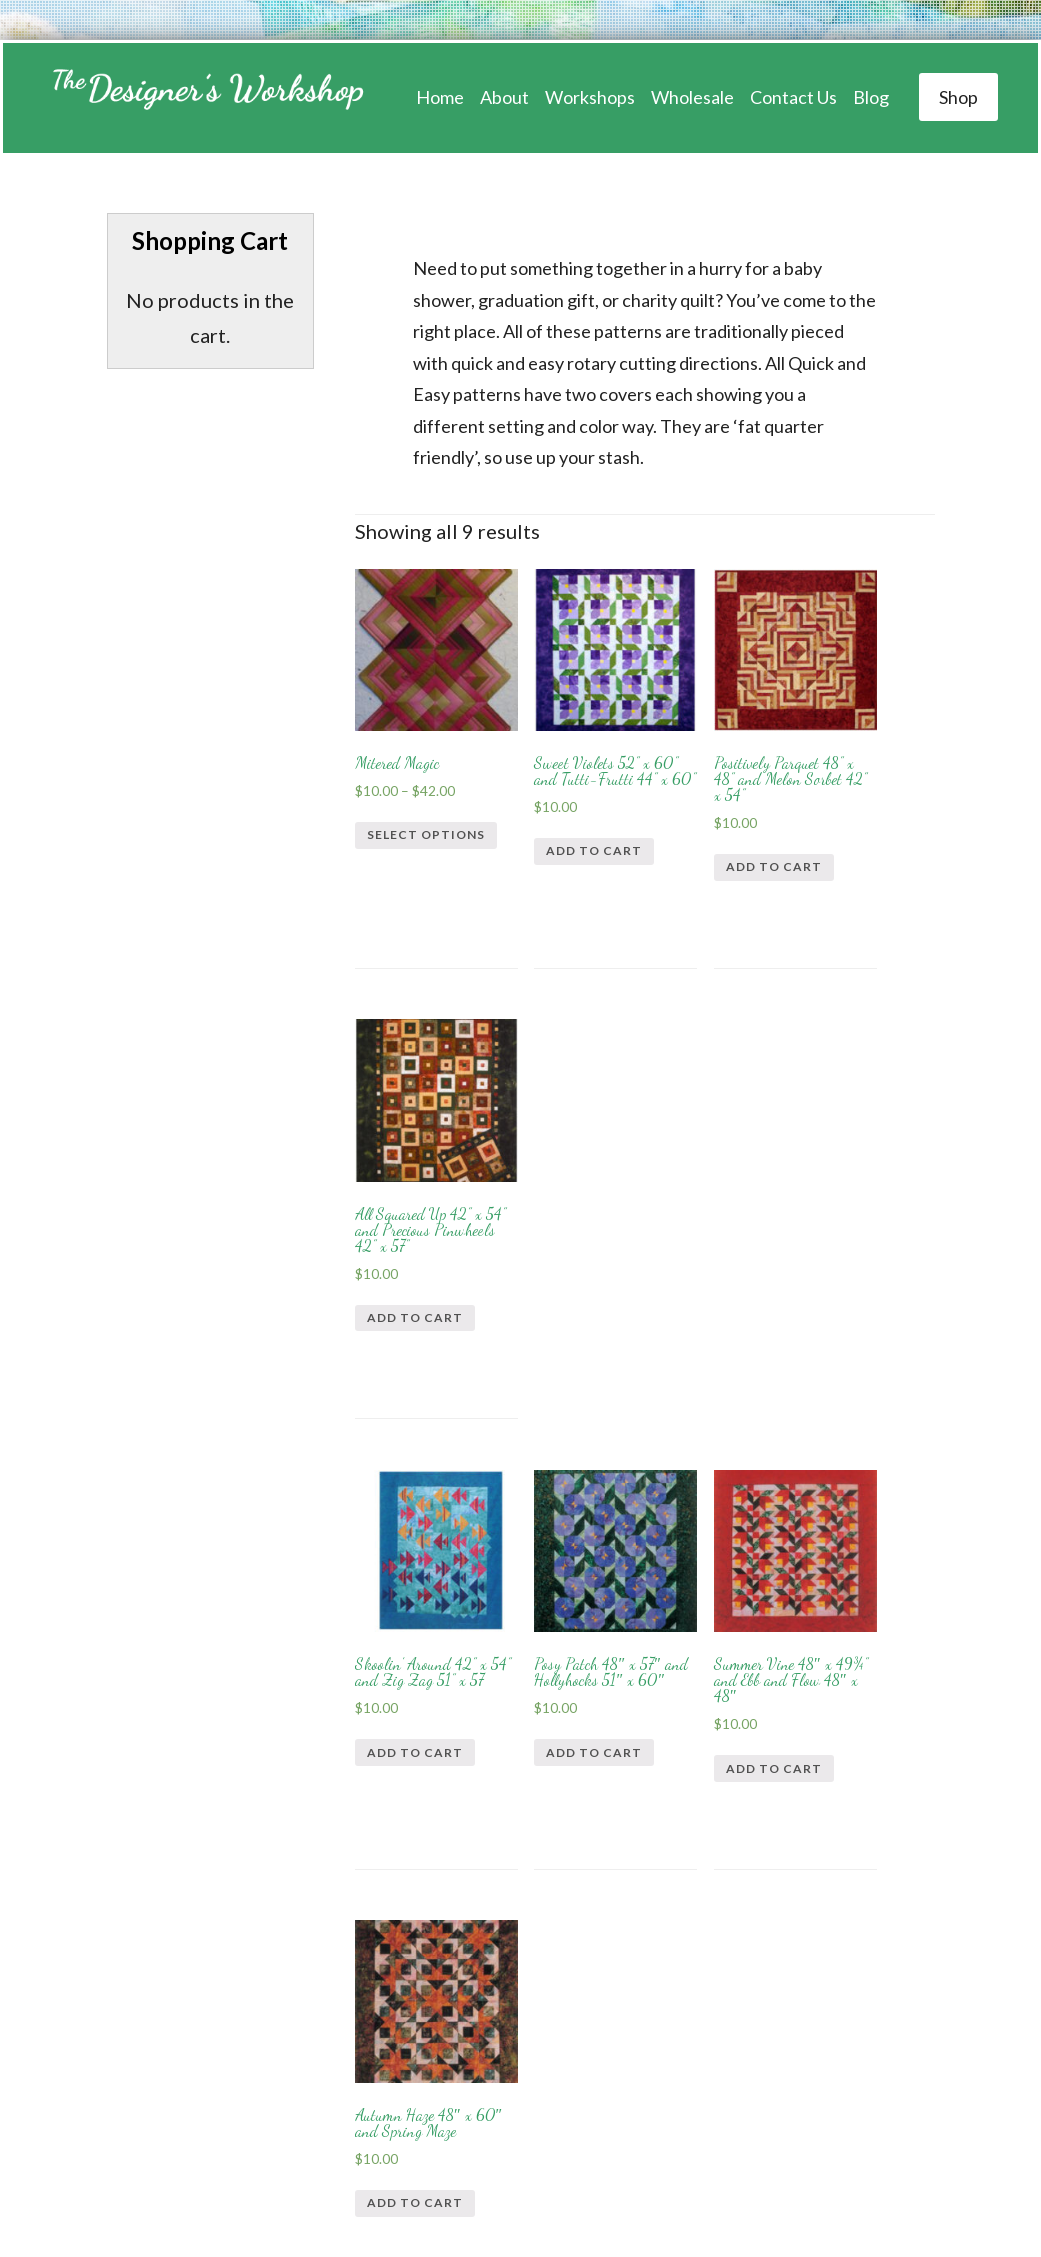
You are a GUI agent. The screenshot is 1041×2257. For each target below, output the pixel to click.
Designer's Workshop (205, 98)
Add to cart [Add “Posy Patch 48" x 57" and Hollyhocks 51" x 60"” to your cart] (565, 1279)
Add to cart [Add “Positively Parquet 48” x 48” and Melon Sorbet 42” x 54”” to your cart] (715, 833)
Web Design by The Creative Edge (686, 2167)
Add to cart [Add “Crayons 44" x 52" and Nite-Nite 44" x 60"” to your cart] (415, 1727)
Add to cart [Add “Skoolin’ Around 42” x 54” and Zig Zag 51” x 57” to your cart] (415, 1278)
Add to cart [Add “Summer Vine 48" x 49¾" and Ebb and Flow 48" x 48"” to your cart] (715, 1278)
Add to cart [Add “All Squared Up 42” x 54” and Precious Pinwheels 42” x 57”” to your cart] (864, 831)
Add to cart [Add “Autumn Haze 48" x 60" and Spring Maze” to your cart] (864, 1278)
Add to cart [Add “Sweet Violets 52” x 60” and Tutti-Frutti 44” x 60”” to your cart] (565, 832)
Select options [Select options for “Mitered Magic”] (399, 806)
